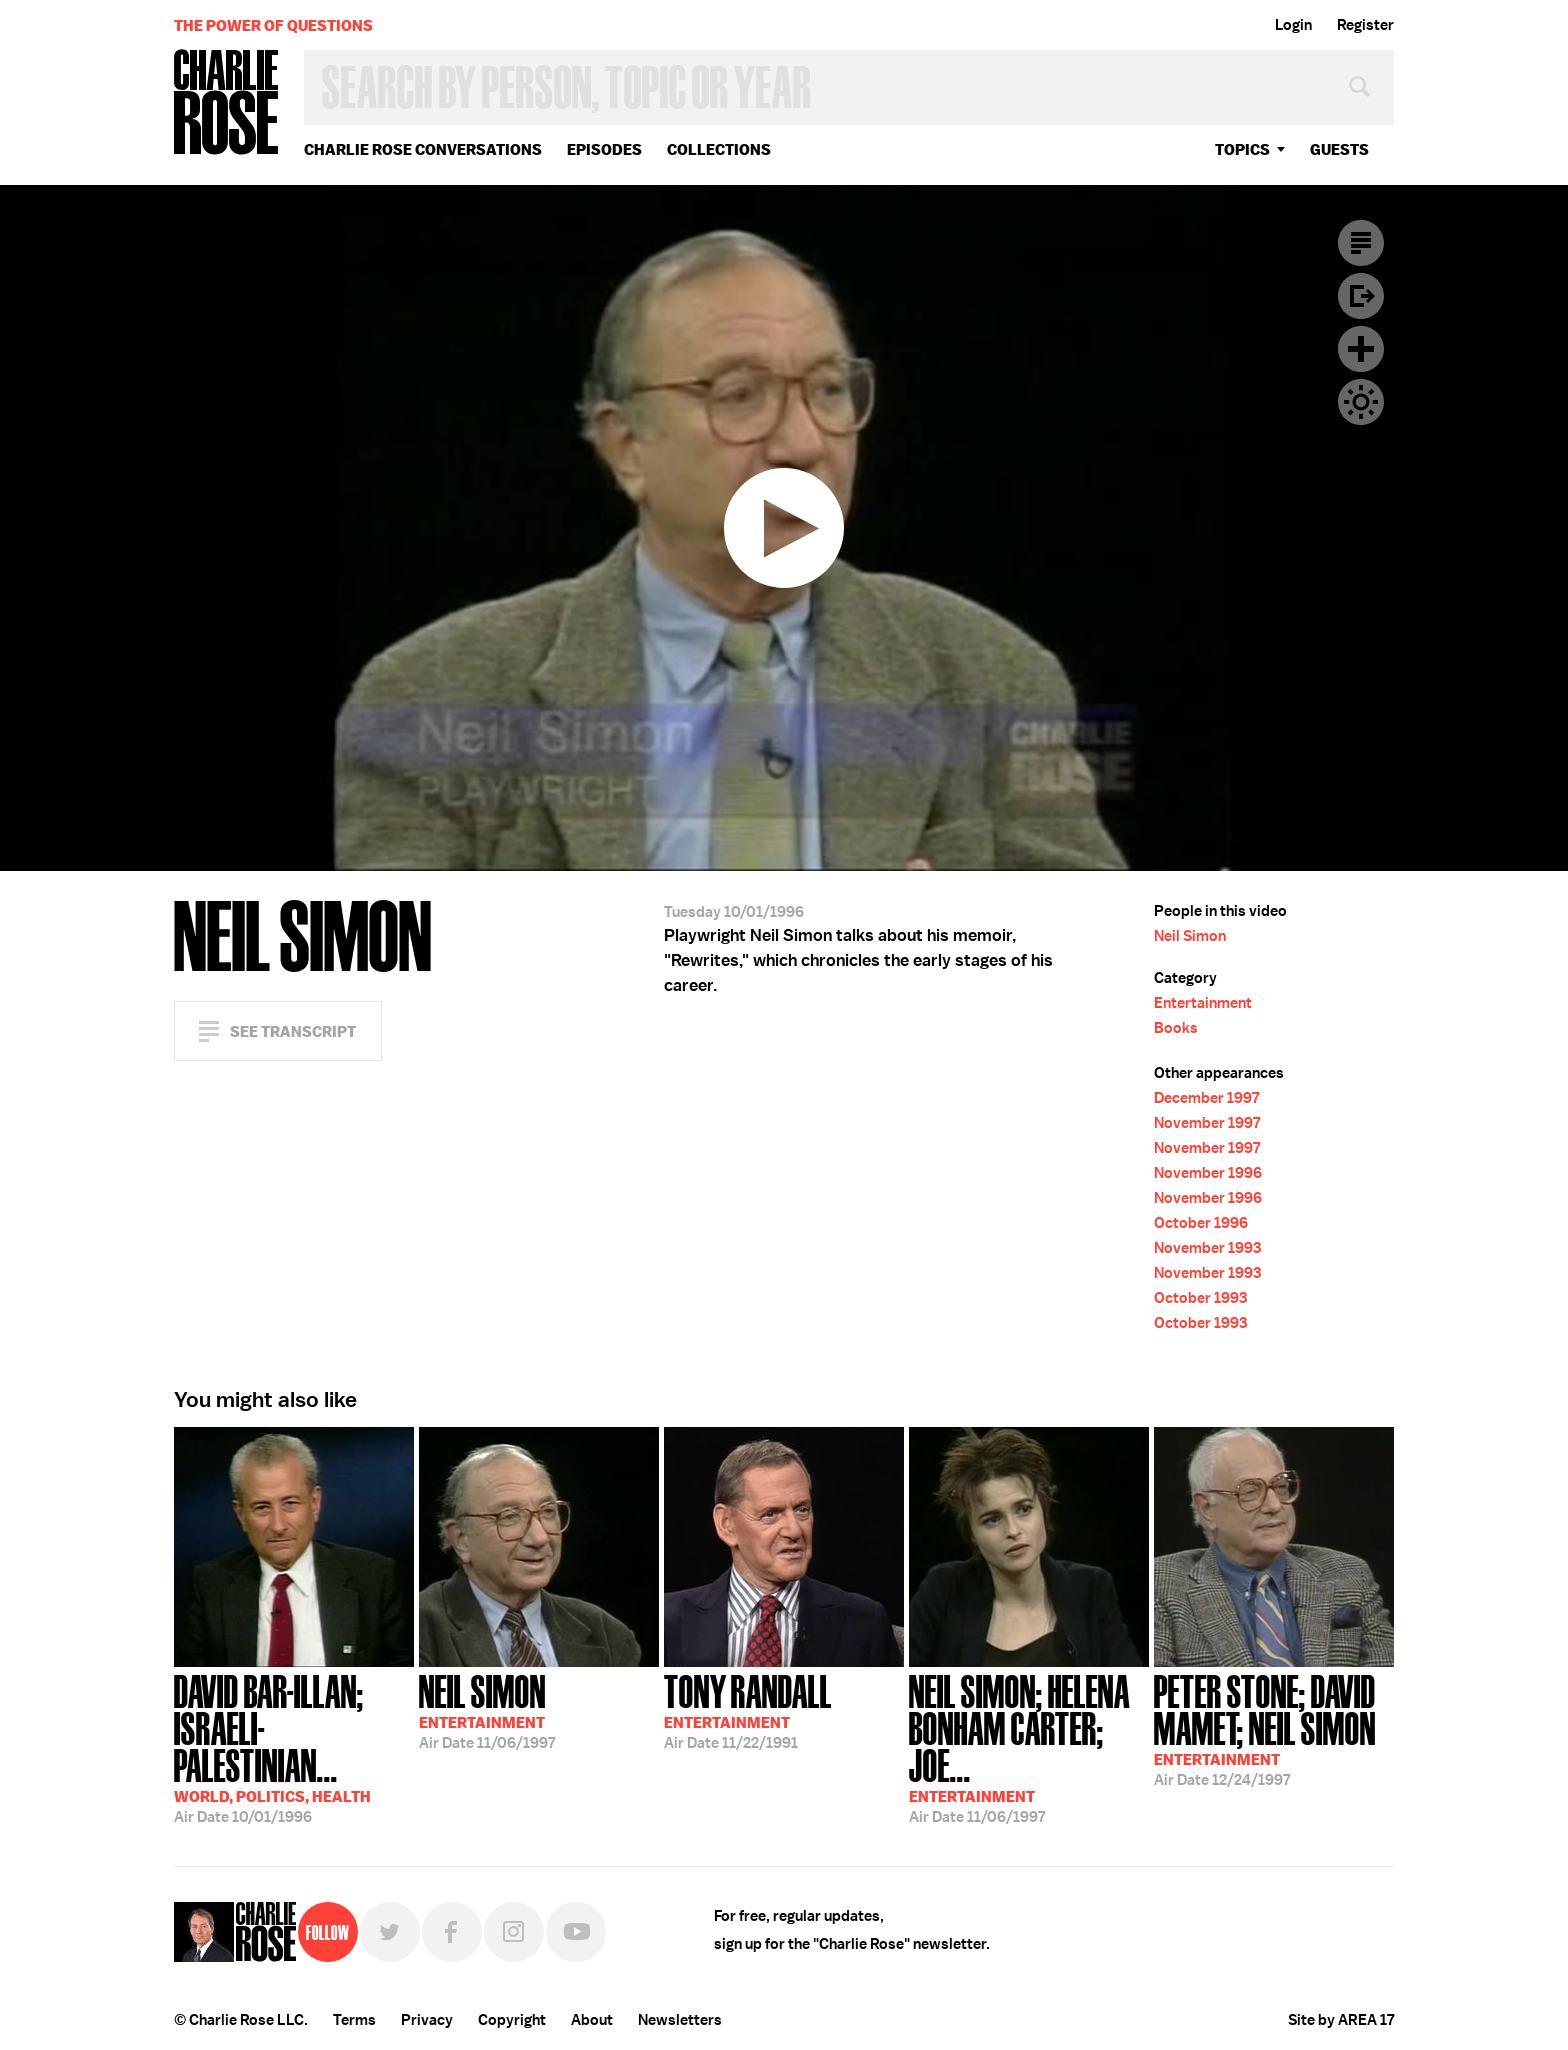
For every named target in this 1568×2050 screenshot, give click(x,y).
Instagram (514, 1932)
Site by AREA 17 (1341, 2020)
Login (1293, 25)
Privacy (427, 2020)
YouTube (576, 1932)
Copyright (512, 2020)
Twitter (390, 1932)
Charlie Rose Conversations (423, 149)
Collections (719, 149)
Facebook (452, 1932)
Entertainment (1203, 1003)
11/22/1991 (748, 1710)
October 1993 (1200, 1298)
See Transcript (293, 1031)
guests (1339, 149)
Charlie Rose (227, 103)
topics (1242, 149)
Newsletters (680, 2020)
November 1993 (1207, 1248)
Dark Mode (1361, 402)
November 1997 (1207, 1123)
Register (1365, 25)
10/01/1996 (294, 1747)
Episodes (604, 149)
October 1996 (1201, 1223)
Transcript (1361, 243)
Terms (354, 2020)
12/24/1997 (1274, 1728)
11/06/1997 (487, 1710)
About (592, 2020)
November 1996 (1208, 1173)
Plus (1361, 349)
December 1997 (1206, 1098)
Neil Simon (1190, 936)
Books (1176, 1028)
